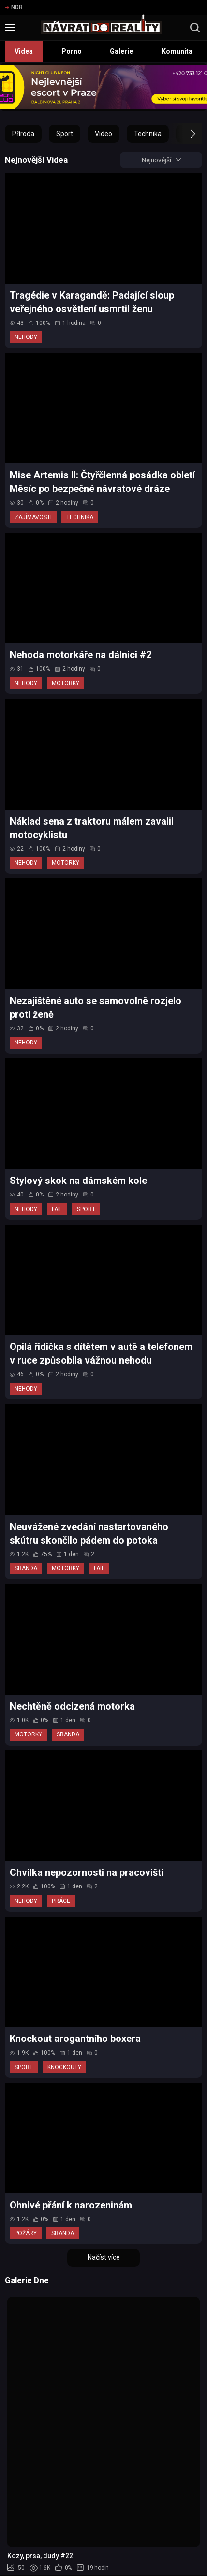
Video (103, 134)
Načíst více (104, 2258)
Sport (64, 134)
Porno (71, 51)
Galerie (121, 51)
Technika (148, 134)
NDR (14, 7)
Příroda (23, 134)
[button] (184, 133)
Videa (24, 51)
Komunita (177, 51)
